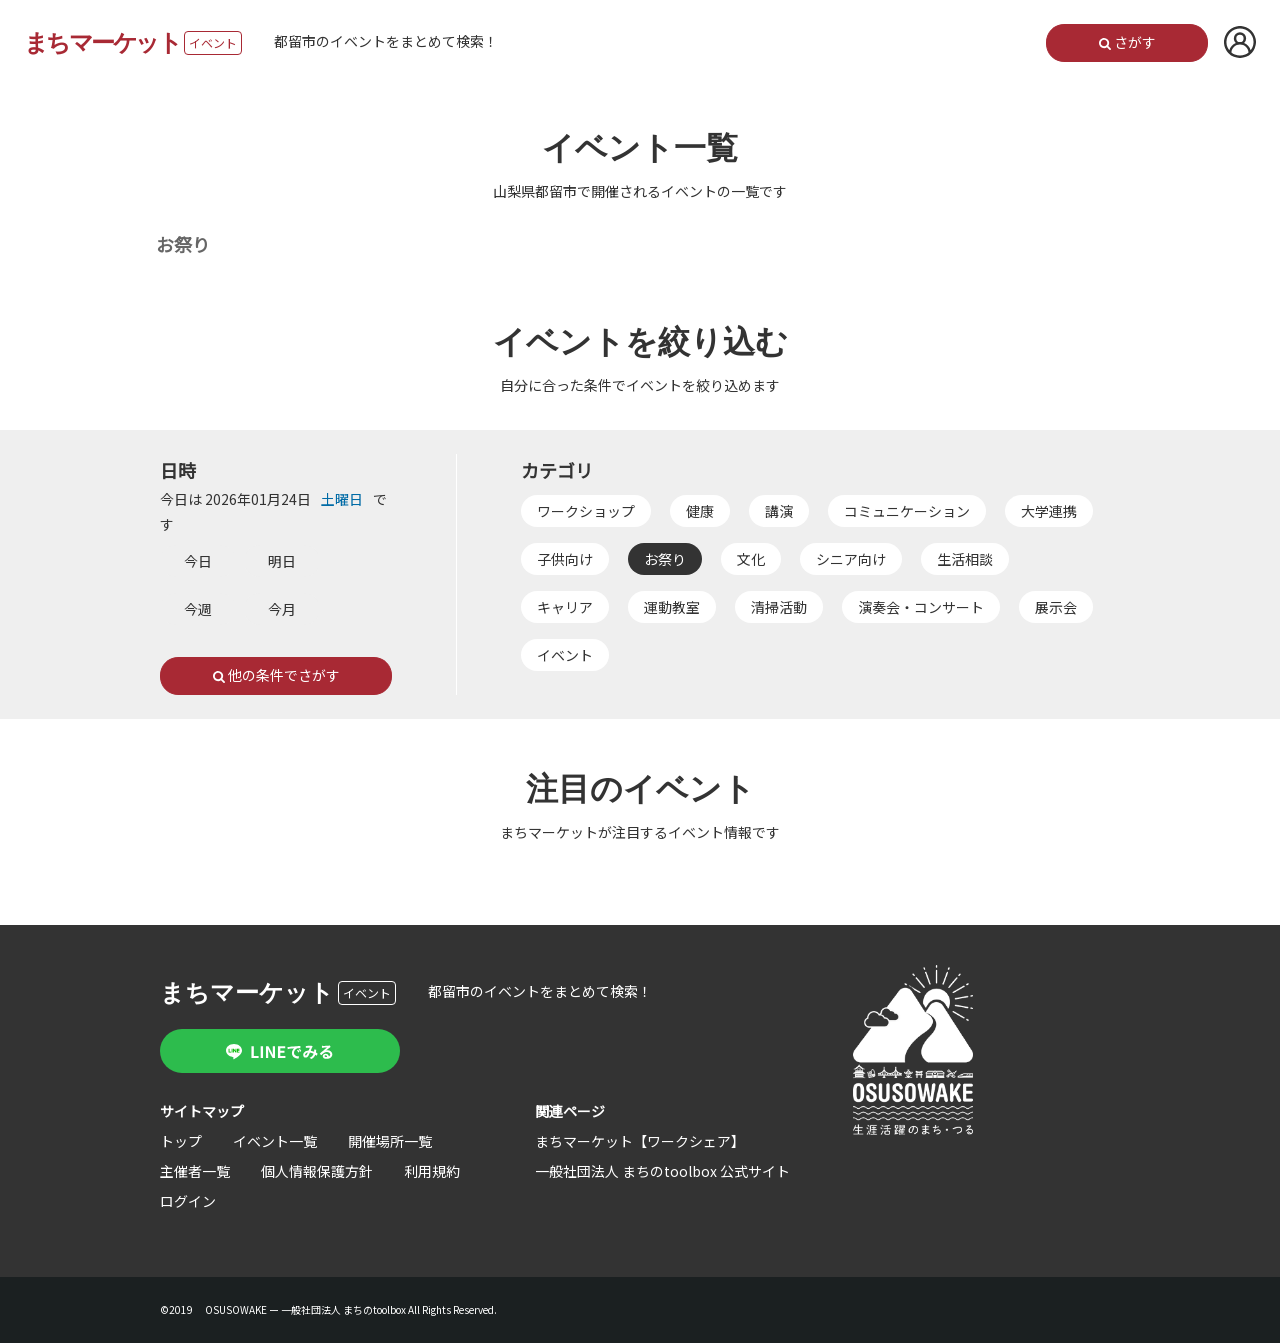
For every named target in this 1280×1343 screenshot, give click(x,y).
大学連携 (1050, 511)
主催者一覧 (195, 1171)
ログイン (188, 1201)
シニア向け (852, 559)
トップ (181, 1141)
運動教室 (673, 607)
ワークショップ (587, 511)
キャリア (566, 607)
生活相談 (966, 559)
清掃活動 (780, 607)
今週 (198, 609)
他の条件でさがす (276, 676)
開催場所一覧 (390, 1141)
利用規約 (432, 1171)
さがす (1126, 43)
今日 (198, 561)
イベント (566, 655)
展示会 (1057, 607)
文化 (752, 559)
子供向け (566, 559)
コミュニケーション (908, 511)
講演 (780, 511)
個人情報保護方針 (317, 1171)
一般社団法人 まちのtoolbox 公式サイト (662, 1171)
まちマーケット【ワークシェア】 (640, 1141)
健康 (701, 511)
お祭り (666, 559)
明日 (282, 561)
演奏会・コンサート (922, 607)
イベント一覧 (275, 1141)
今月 (282, 609)
